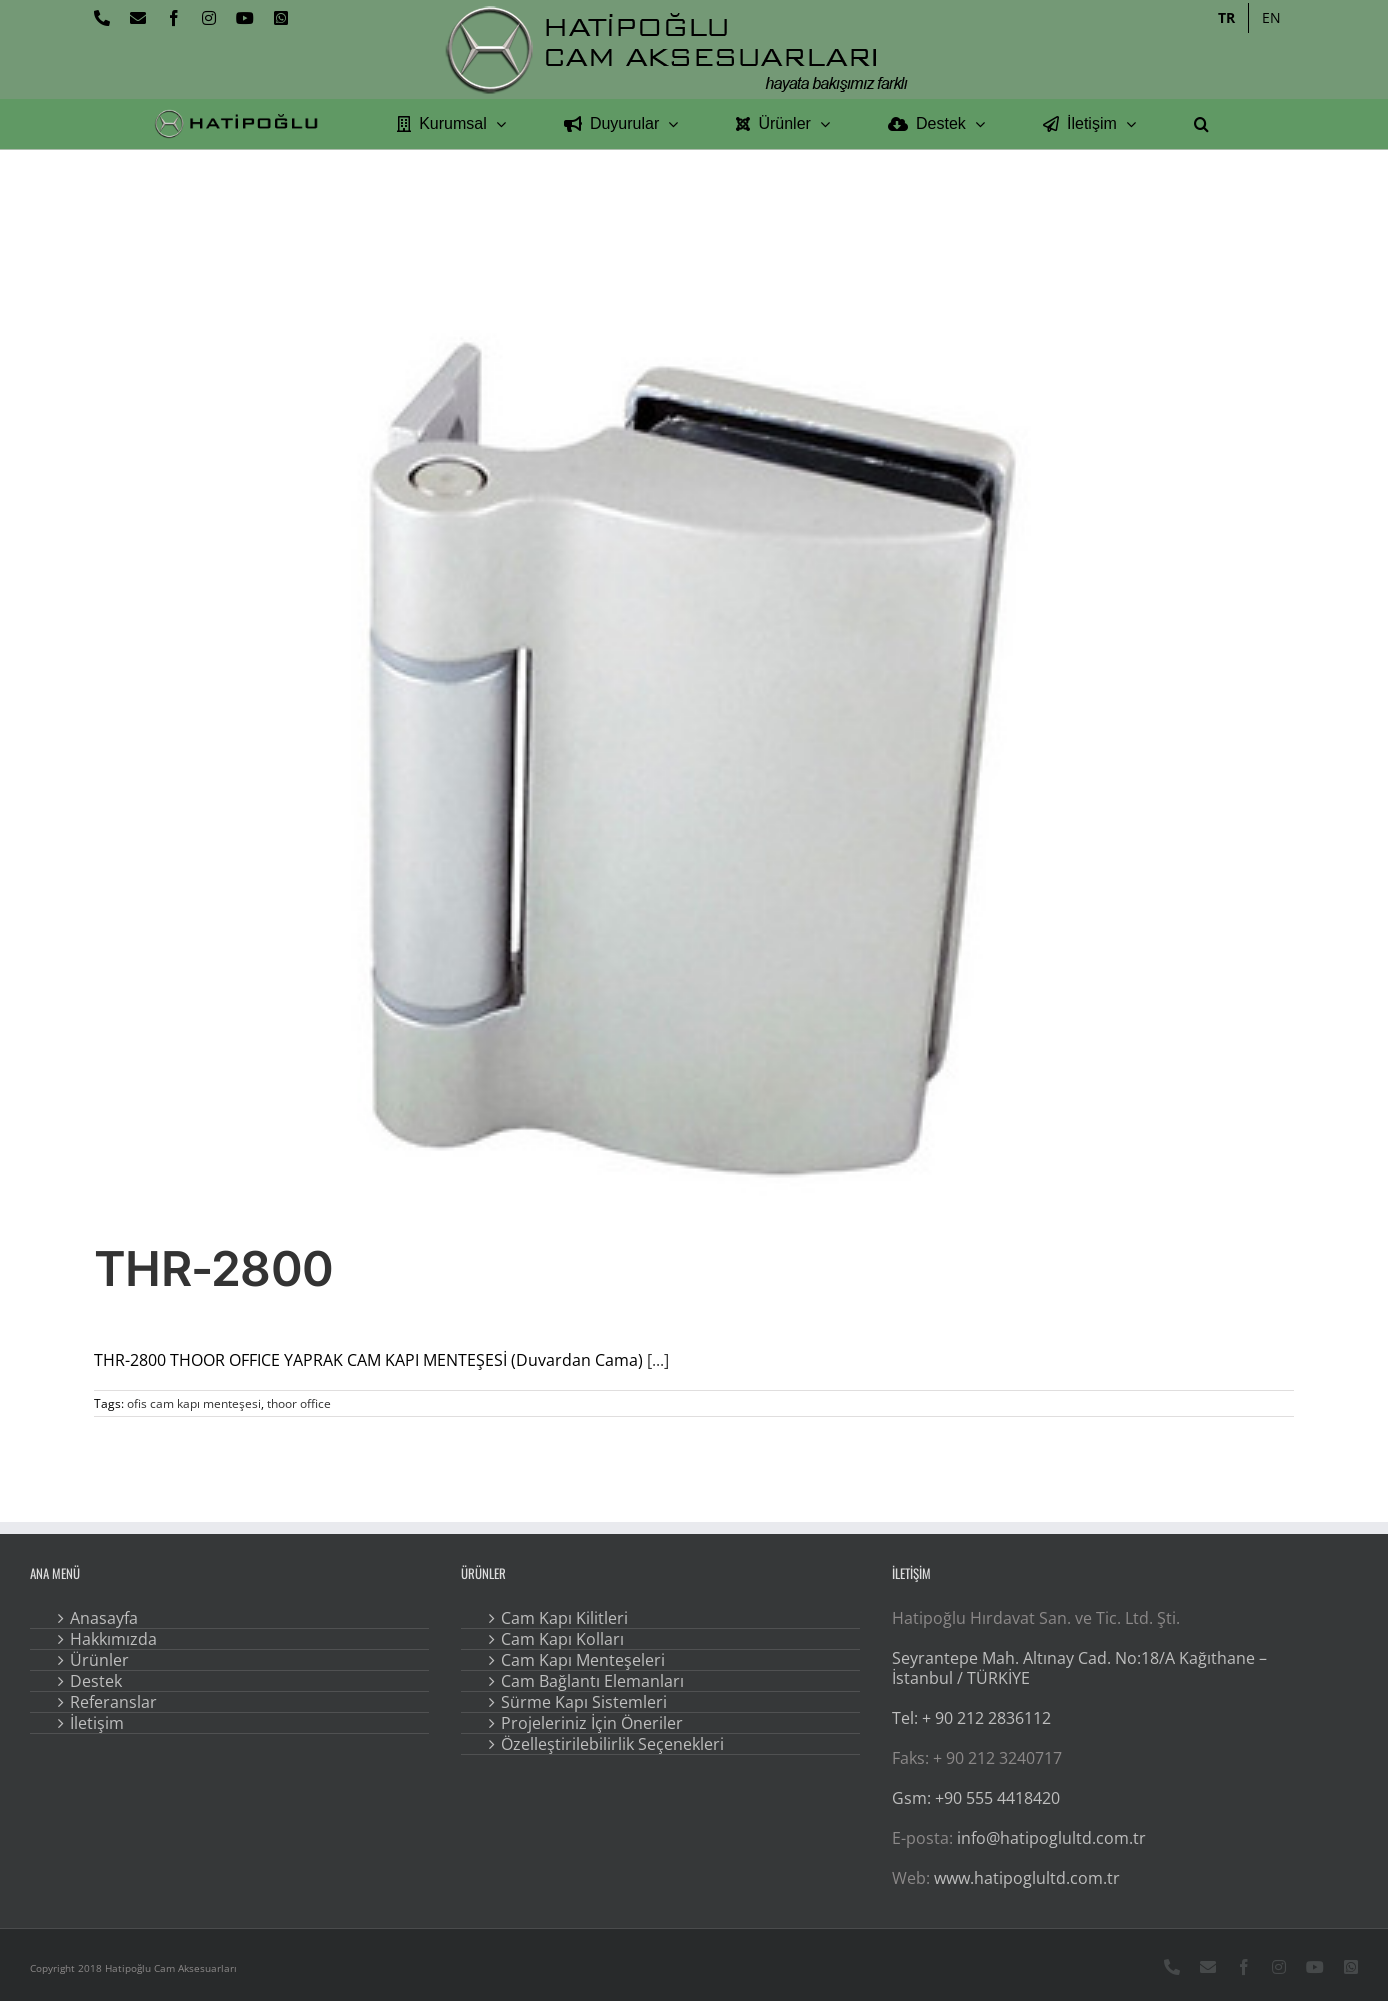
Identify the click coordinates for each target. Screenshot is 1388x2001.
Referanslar (113, 1702)
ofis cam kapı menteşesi (194, 1403)
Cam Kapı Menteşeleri (583, 1660)
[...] (658, 1360)
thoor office (299, 1403)
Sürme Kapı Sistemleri (584, 1702)
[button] (1201, 124)
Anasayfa (104, 1618)
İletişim (97, 1723)
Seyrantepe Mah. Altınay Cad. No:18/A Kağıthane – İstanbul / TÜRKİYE (1079, 1668)
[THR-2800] (694, 760)
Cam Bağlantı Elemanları (592, 1681)
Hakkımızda (113, 1639)
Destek (96, 1681)
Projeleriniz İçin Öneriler (592, 1723)
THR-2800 (213, 1268)
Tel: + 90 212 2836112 (971, 1718)
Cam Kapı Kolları (562, 1639)
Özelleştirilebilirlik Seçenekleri (612, 1744)
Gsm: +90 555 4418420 (976, 1798)
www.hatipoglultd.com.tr (1027, 1878)
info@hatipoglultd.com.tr (1051, 1838)
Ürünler (99, 1660)
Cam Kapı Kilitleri (564, 1618)
